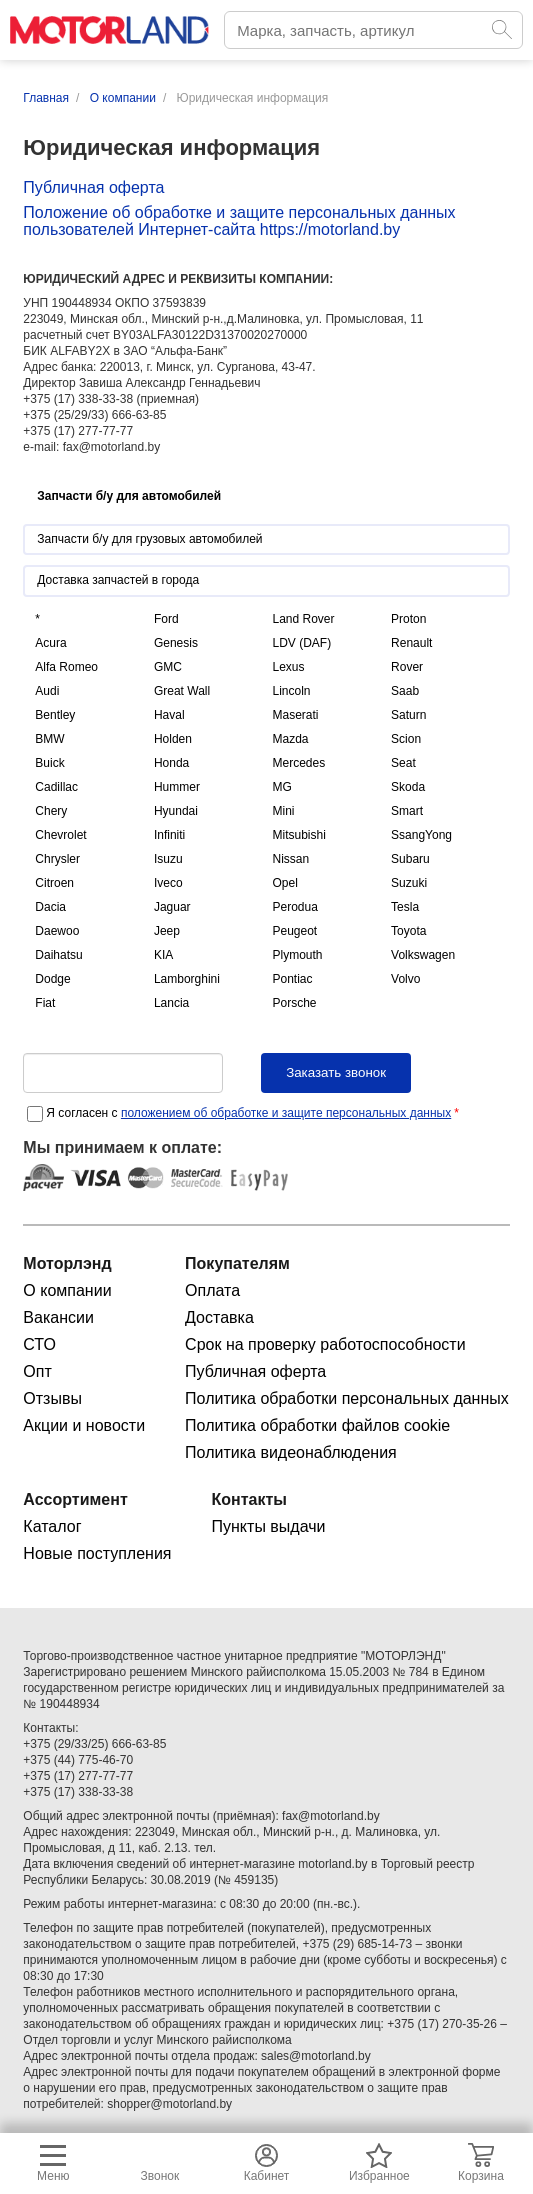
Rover (407, 667)
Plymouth (297, 955)
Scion (406, 739)
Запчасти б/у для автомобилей (129, 496)
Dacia (50, 907)
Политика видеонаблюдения (291, 1452)
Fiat (45, 1003)
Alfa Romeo (66, 667)
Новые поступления (97, 1553)
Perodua (294, 907)
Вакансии (58, 1317)
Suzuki (409, 883)
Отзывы (52, 1398)
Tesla (405, 907)
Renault (411, 643)
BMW (49, 739)
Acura (50, 643)
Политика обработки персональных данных (347, 1398)
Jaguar (172, 907)
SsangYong (421, 835)
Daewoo (57, 931)
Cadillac (56, 787)
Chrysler (57, 859)
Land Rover (303, 619)
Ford (166, 619)
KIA (163, 955)
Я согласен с (252, 1113)
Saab (405, 691)
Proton (408, 619)
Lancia (171, 1003)
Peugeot (294, 931)
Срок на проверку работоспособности (325, 1344)
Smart (407, 811)
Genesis (176, 643)
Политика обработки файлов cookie (317, 1425)
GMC (168, 667)
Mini (283, 811)
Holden (173, 739)
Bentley (55, 715)
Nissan (290, 859)
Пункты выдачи (269, 1526)
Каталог (52, 1526)
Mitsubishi (298, 835)
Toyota (408, 931)
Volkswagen (423, 955)
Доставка (219, 1317)
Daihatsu (58, 955)
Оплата (212, 1290)
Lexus (288, 667)
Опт (37, 1371)
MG (281, 787)
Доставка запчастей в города (118, 580)
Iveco (168, 883)
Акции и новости (84, 1425)
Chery (51, 811)
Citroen (54, 883)
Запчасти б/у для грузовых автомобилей (149, 539)
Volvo (405, 979)
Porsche (294, 1003)
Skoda (408, 787)
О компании (67, 1290)
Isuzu (168, 859)
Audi (47, 691)
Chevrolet (60, 835)
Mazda (290, 739)
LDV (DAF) (301, 643)
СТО (39, 1344)
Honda (171, 763)
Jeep (167, 931)
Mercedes (298, 763)
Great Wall (182, 691)
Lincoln (291, 691)
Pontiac (292, 979)
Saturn (408, 715)
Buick (49, 763)
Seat (403, 763)
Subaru (410, 859)
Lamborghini (187, 979)
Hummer (177, 787)
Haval (169, 715)
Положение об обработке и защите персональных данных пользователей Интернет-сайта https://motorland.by (239, 221)
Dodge (52, 979)
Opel (284, 883)
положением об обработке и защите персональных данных (286, 1113)
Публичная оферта (93, 187)
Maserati (295, 715)
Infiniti (169, 835)
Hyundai (176, 811)
